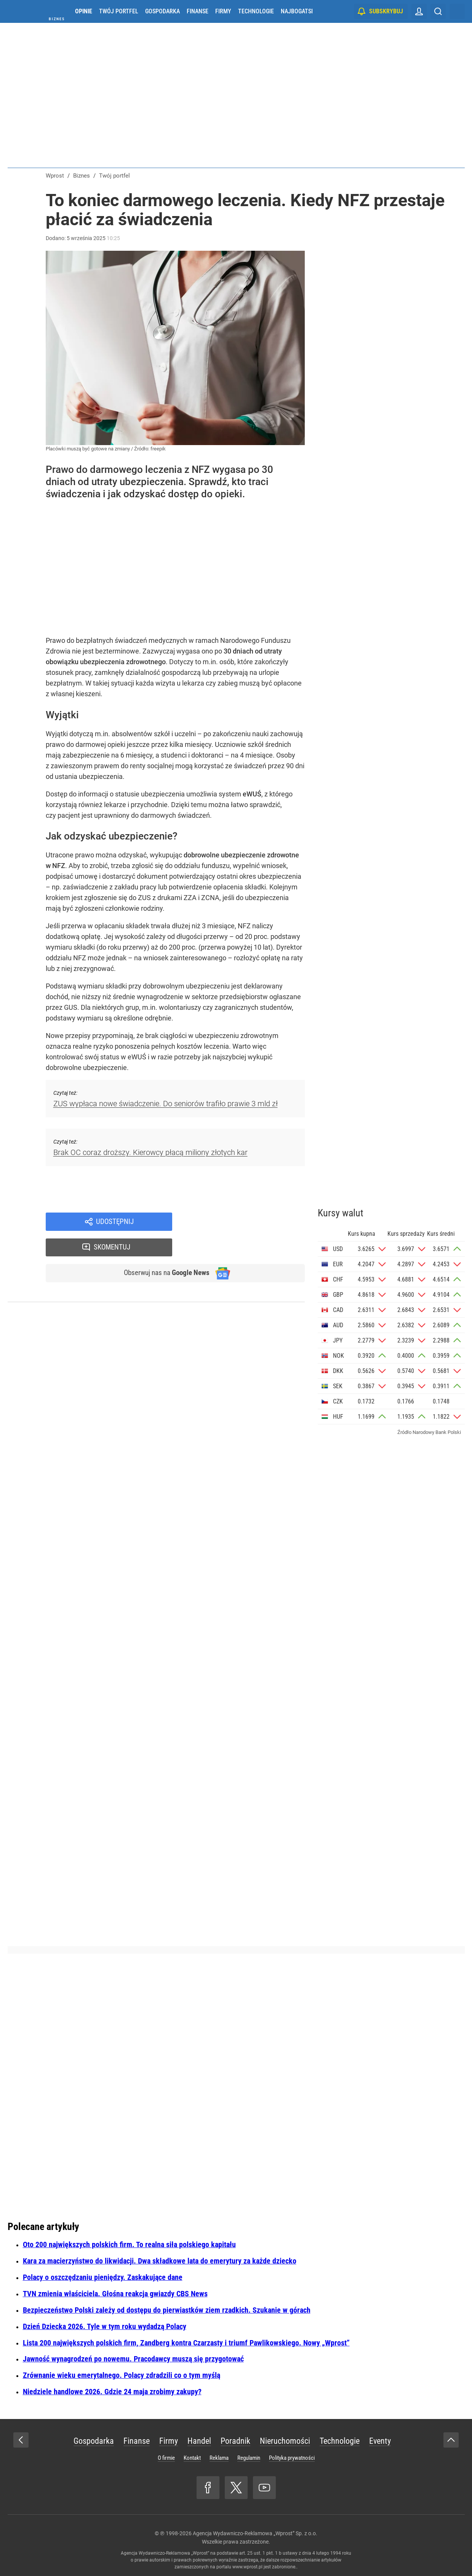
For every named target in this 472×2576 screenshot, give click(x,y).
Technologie (256, 11)
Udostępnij (115, 1222)
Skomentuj (248, 1222)
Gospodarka (162, 11)
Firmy (223, 11)
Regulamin (248, 2457)
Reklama (219, 2457)
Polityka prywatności (292, 2457)
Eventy (380, 2441)
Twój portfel (118, 11)
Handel (199, 2441)
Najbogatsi (297, 11)
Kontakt (192, 2457)
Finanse (197, 11)
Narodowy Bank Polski (437, 1432)
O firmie (166, 2457)
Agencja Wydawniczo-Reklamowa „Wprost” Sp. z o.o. (255, 2533)
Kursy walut (340, 1213)
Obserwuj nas (163, 1248)
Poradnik (235, 2441)
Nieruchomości (285, 2441)
